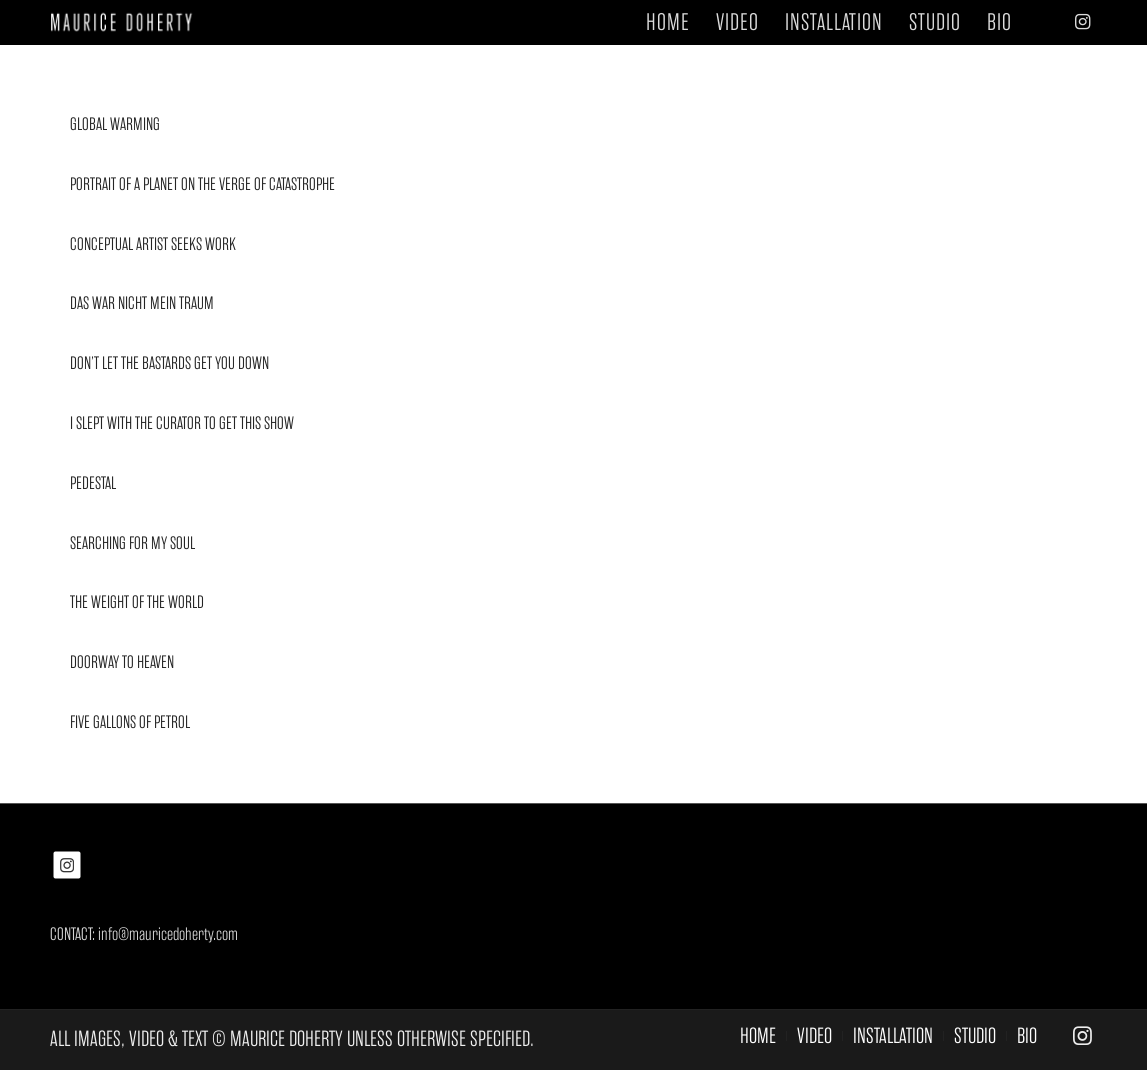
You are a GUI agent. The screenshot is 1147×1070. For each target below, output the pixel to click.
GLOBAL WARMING (115, 124)
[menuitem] (668, 22)
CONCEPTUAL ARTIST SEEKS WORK (153, 244)
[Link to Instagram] (1082, 22)
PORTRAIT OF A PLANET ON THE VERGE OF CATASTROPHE (202, 184)
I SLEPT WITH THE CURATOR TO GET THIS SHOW (182, 423)
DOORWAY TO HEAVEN (122, 662)
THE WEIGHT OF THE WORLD (137, 602)
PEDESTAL (93, 483)
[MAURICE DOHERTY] (128, 22)
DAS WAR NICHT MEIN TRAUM (142, 303)
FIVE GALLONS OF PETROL (130, 722)
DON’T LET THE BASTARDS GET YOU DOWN (169, 363)
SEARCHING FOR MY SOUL (132, 543)
